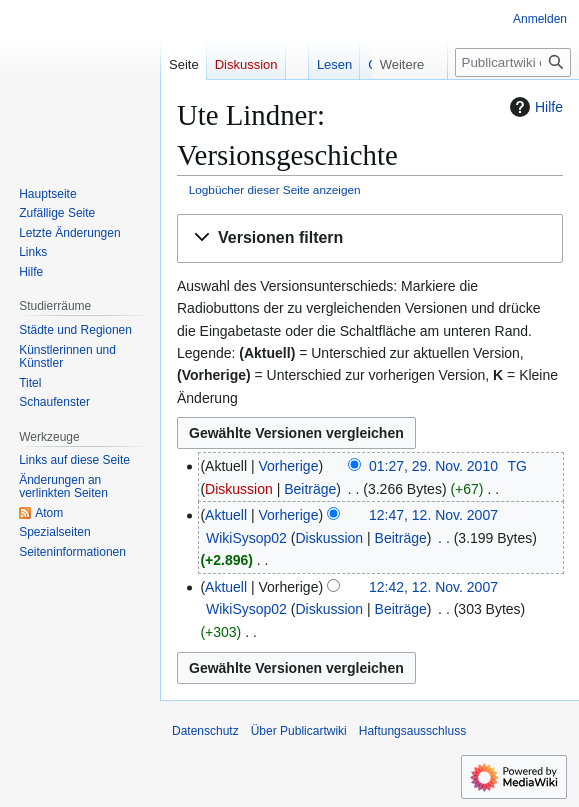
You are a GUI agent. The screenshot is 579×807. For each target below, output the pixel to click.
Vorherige (289, 466)
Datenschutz (205, 731)
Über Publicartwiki (299, 731)
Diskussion (239, 489)
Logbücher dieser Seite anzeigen (275, 189)
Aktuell (226, 515)
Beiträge (310, 489)
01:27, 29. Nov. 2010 (433, 466)
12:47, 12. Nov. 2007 (433, 515)
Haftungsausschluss (412, 731)
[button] (370, 238)
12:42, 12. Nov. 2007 (433, 587)
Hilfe (534, 107)
